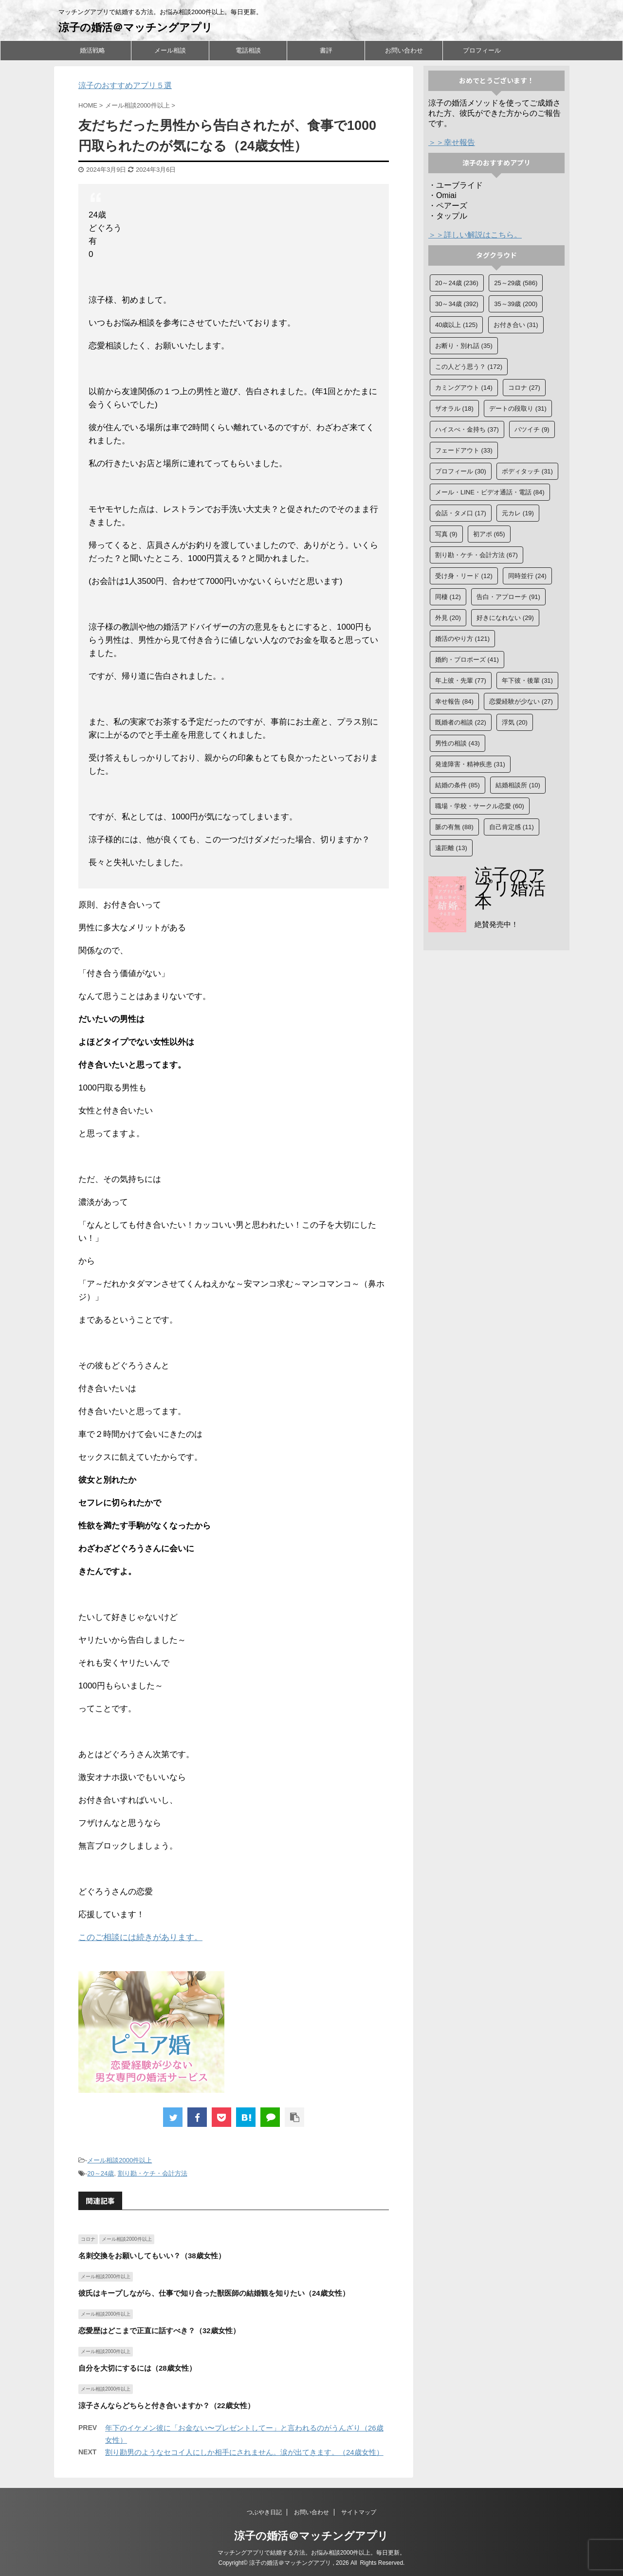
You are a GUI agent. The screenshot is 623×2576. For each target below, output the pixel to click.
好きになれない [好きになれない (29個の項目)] (505, 617)
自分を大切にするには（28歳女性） (137, 2368)
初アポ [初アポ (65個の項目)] (489, 534)
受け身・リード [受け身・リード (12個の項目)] (464, 576)
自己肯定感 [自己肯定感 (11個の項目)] (511, 827)
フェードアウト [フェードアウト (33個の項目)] (464, 450)
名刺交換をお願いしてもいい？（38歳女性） (151, 2255)
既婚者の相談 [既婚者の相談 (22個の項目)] (460, 722)
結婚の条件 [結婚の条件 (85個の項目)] (457, 785)
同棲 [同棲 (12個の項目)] (448, 596)
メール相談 (170, 50)
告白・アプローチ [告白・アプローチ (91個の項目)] (508, 596)
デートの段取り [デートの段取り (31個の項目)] (518, 408)
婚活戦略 (92, 50)
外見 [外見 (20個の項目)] (448, 617)
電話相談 (248, 50)
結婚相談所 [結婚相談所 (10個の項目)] (517, 785)
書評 (326, 50)
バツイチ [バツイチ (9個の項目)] (532, 429)
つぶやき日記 (264, 2512)
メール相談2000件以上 (119, 2160)
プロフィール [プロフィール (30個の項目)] (460, 471)
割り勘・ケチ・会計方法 (152, 2173)
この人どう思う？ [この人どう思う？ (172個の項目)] (468, 366)
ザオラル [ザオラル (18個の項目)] (454, 408)
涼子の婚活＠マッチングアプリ (135, 27)
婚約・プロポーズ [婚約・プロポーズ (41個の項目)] (467, 659)
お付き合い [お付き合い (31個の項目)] (516, 324)
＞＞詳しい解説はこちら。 (475, 235)
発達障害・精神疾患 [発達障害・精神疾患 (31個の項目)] (470, 764)
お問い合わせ (404, 50)
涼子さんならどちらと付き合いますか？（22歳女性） (166, 2405)
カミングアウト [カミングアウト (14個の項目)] (464, 387)
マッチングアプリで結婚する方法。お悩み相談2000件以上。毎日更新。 (312, 2552)
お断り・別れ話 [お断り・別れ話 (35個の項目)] (464, 345)
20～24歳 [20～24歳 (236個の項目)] (456, 283)
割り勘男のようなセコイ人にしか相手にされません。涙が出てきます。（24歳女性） (244, 2452)
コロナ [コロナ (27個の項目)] (524, 387)
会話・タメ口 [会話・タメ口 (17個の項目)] (460, 513)
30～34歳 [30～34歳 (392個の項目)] (456, 304)
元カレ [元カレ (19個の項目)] (518, 513)
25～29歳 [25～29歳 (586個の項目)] (515, 283)
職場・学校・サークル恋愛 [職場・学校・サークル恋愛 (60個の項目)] (479, 806)
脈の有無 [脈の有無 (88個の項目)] (454, 827)
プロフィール (482, 50)
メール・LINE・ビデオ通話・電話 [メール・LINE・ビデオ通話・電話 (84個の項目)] (490, 492)
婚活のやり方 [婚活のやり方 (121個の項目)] (462, 638)
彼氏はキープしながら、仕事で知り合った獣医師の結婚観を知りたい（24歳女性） (213, 2293)
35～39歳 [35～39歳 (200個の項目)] (515, 304)
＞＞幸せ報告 (451, 142)
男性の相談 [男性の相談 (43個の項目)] (457, 743)
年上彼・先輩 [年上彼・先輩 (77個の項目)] (460, 680)
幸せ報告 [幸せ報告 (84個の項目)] (454, 701)
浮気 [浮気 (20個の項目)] (515, 722)
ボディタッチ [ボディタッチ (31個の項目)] (527, 471)
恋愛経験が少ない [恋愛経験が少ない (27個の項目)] (521, 701)
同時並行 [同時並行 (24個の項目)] (527, 576)
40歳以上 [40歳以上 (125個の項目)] (456, 324)
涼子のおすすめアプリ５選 (125, 85)
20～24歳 (100, 2173)
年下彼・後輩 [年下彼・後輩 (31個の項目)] (527, 680)
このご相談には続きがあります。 (140, 1937)
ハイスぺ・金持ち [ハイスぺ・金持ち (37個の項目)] (467, 429)
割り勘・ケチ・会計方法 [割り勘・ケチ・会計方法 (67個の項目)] (476, 555)
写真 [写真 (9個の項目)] (446, 534)
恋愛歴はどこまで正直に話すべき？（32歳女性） (159, 2330)
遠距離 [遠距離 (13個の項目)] (451, 848)
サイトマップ (358, 2512)
